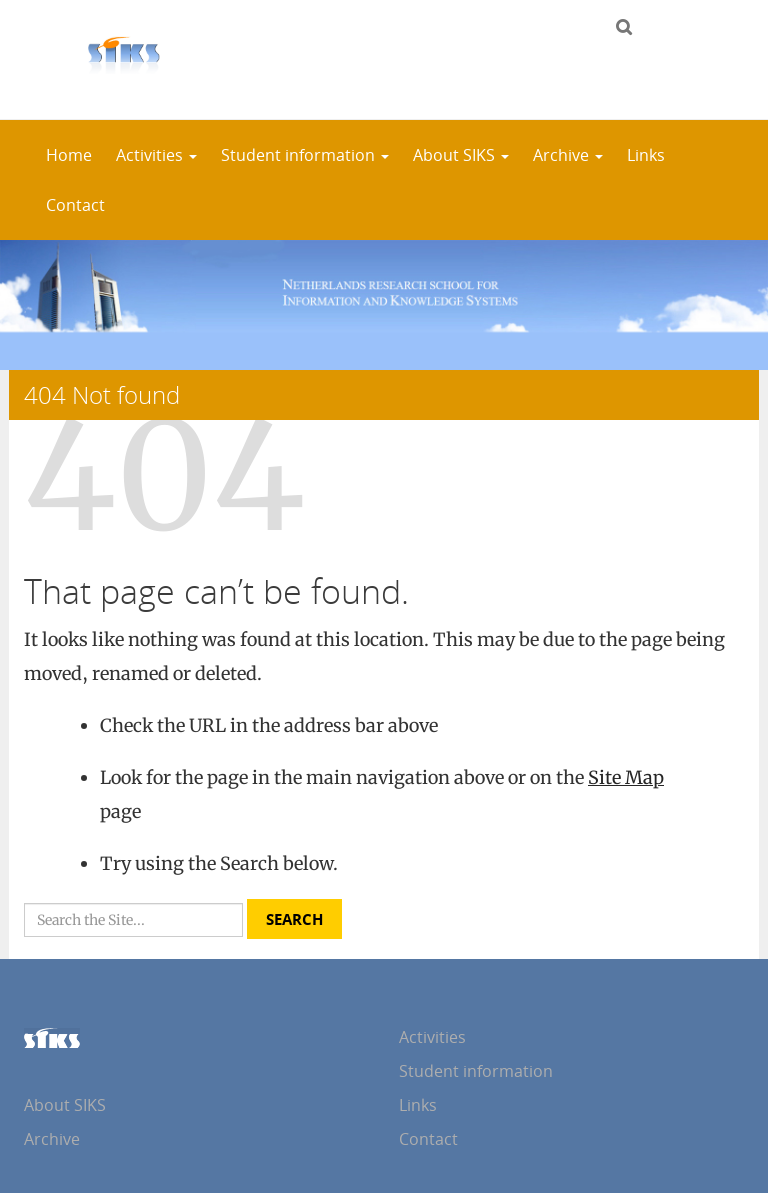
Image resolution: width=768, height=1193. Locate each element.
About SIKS (461, 155)
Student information (305, 155)
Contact (75, 205)
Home (69, 155)
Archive (568, 155)
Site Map (626, 777)
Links (646, 155)
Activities (156, 155)
